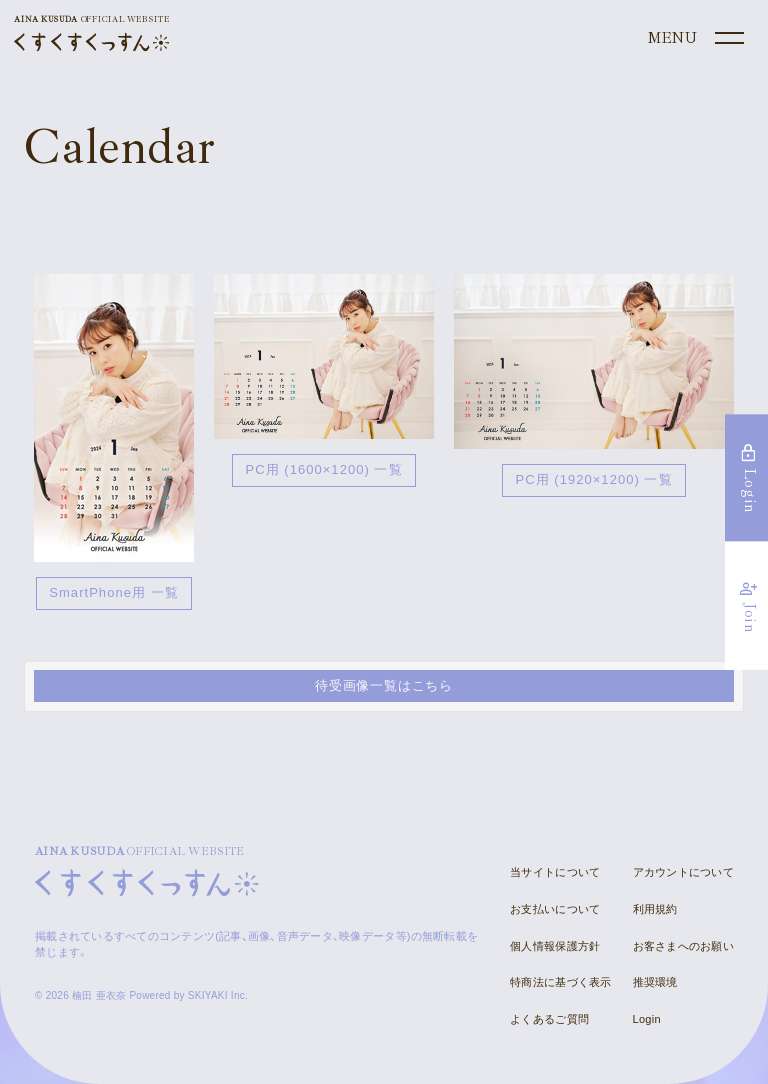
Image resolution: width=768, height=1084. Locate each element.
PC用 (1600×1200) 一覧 (323, 469)
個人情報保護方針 (555, 946)
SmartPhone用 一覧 (113, 592)
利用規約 (655, 909)
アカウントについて (683, 872)
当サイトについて (555, 872)
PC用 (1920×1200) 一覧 (593, 479)
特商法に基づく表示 (560, 982)
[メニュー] (694, 39)
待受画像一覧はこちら (384, 685)
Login (647, 1019)
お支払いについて (555, 909)
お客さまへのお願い (683, 946)
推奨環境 (655, 982)
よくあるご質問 (549, 1019)
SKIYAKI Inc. (218, 995)
